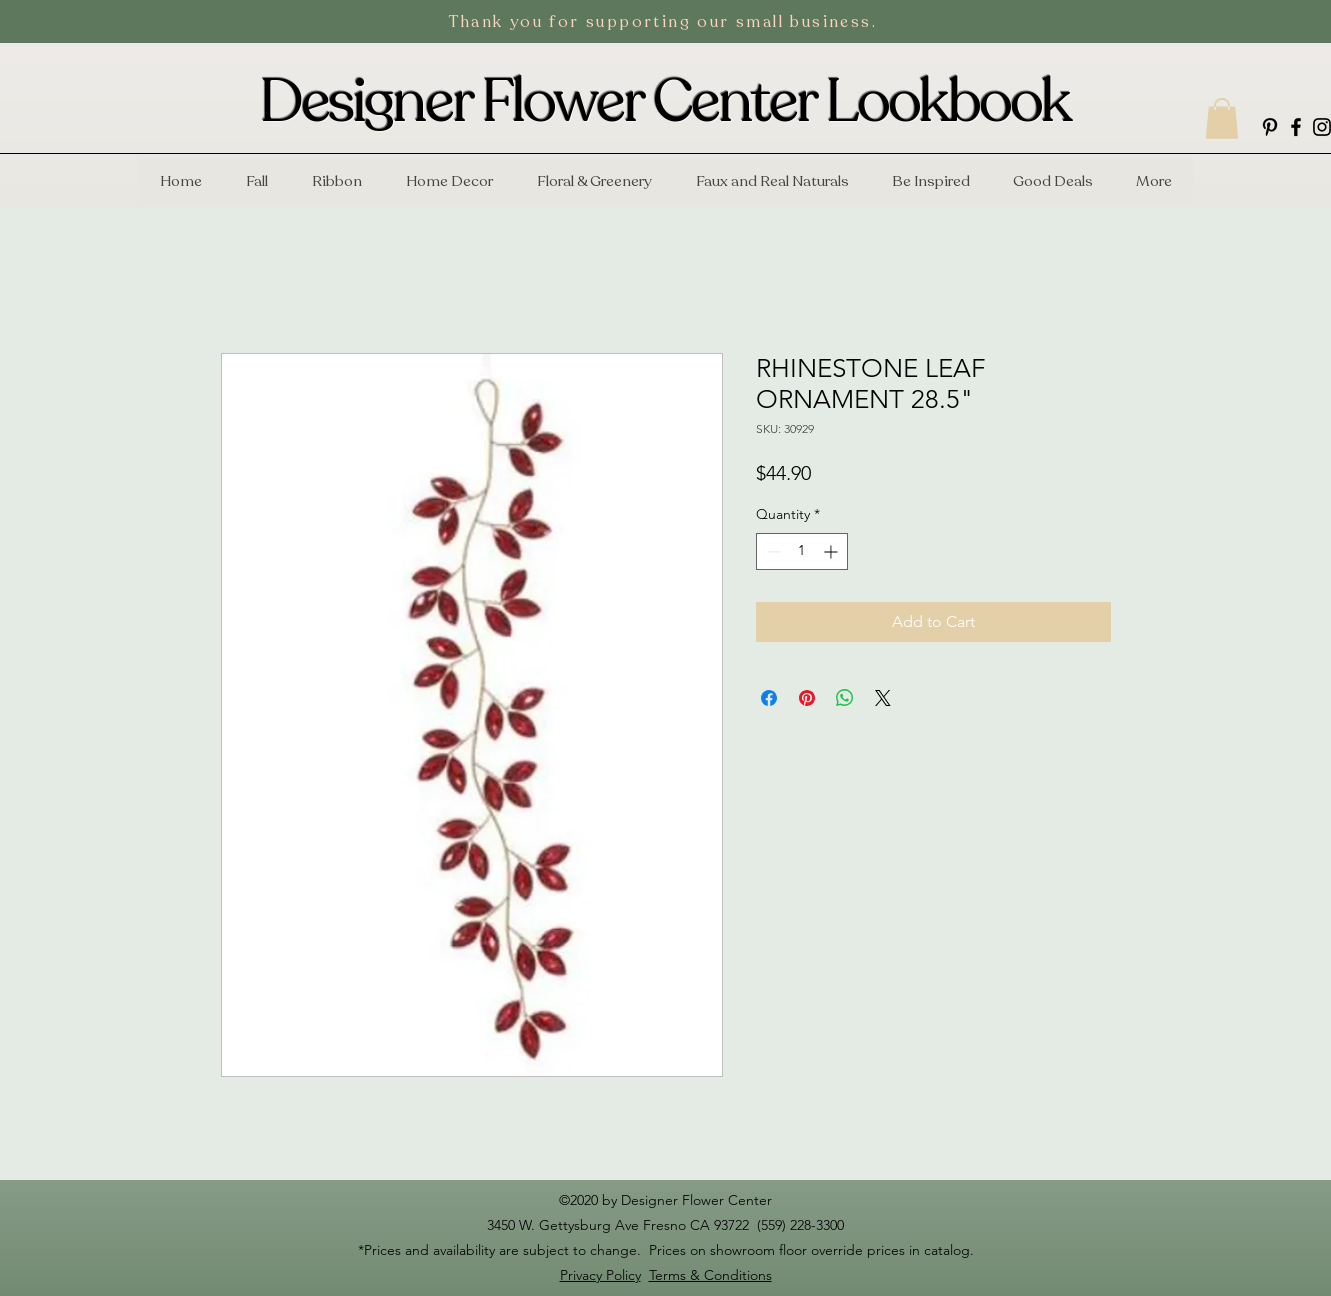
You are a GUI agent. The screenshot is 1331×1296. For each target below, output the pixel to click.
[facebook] (1296, 127)
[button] (1222, 118)
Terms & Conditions (710, 1275)
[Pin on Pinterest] (807, 698)
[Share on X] (883, 698)
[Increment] (832, 551)
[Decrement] (771, 551)
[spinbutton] (802, 551)
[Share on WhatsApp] (845, 698)
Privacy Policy (600, 1275)
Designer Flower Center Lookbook (665, 102)
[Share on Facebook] (769, 698)
